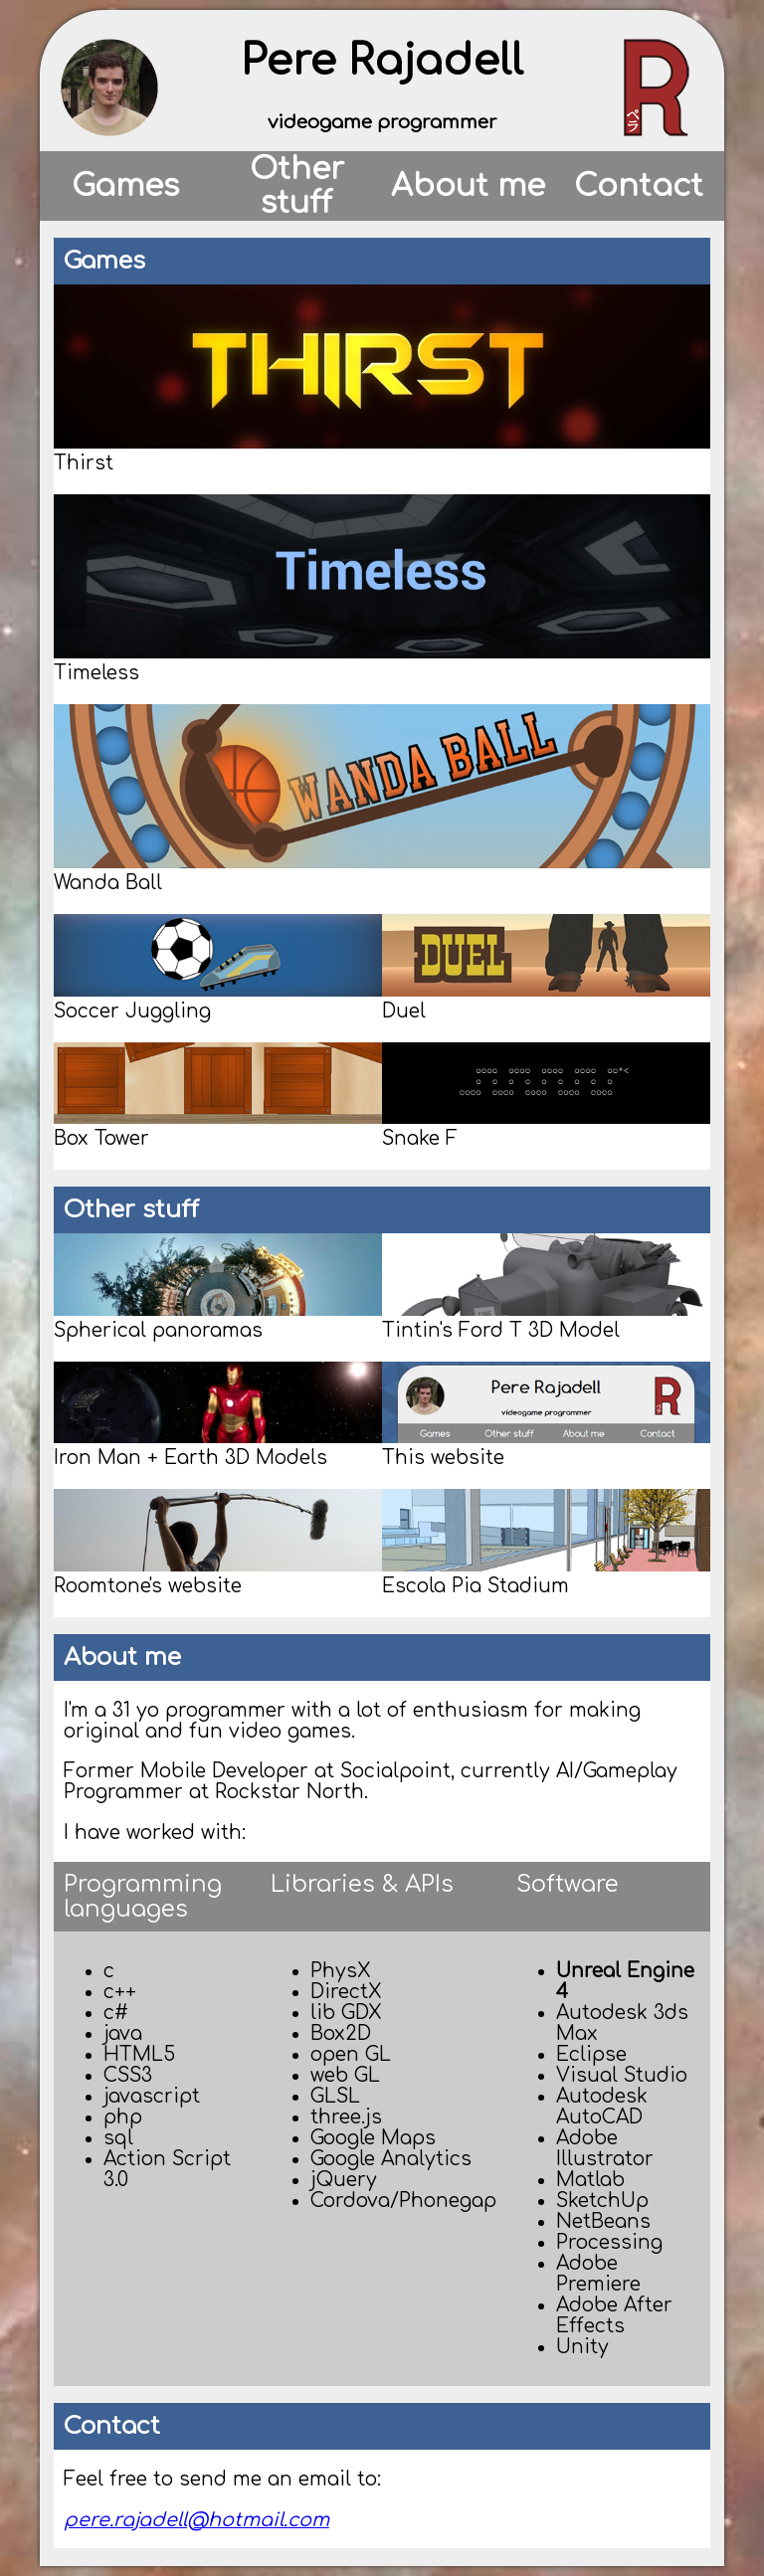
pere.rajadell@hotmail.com (196, 2519)
